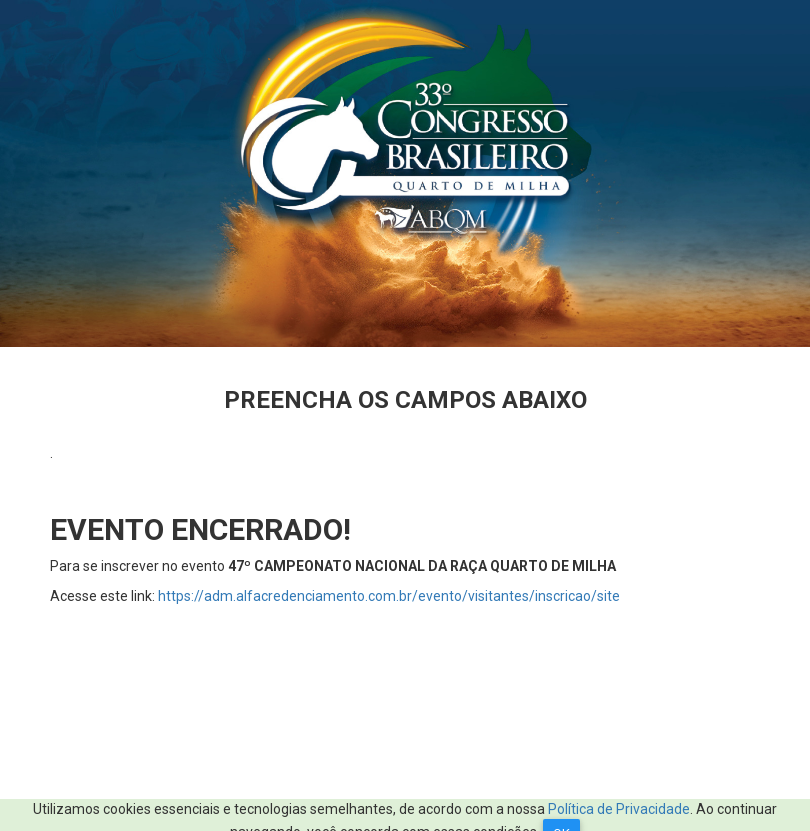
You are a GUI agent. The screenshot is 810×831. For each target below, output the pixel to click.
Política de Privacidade (619, 809)
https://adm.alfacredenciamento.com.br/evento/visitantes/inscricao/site (389, 596)
